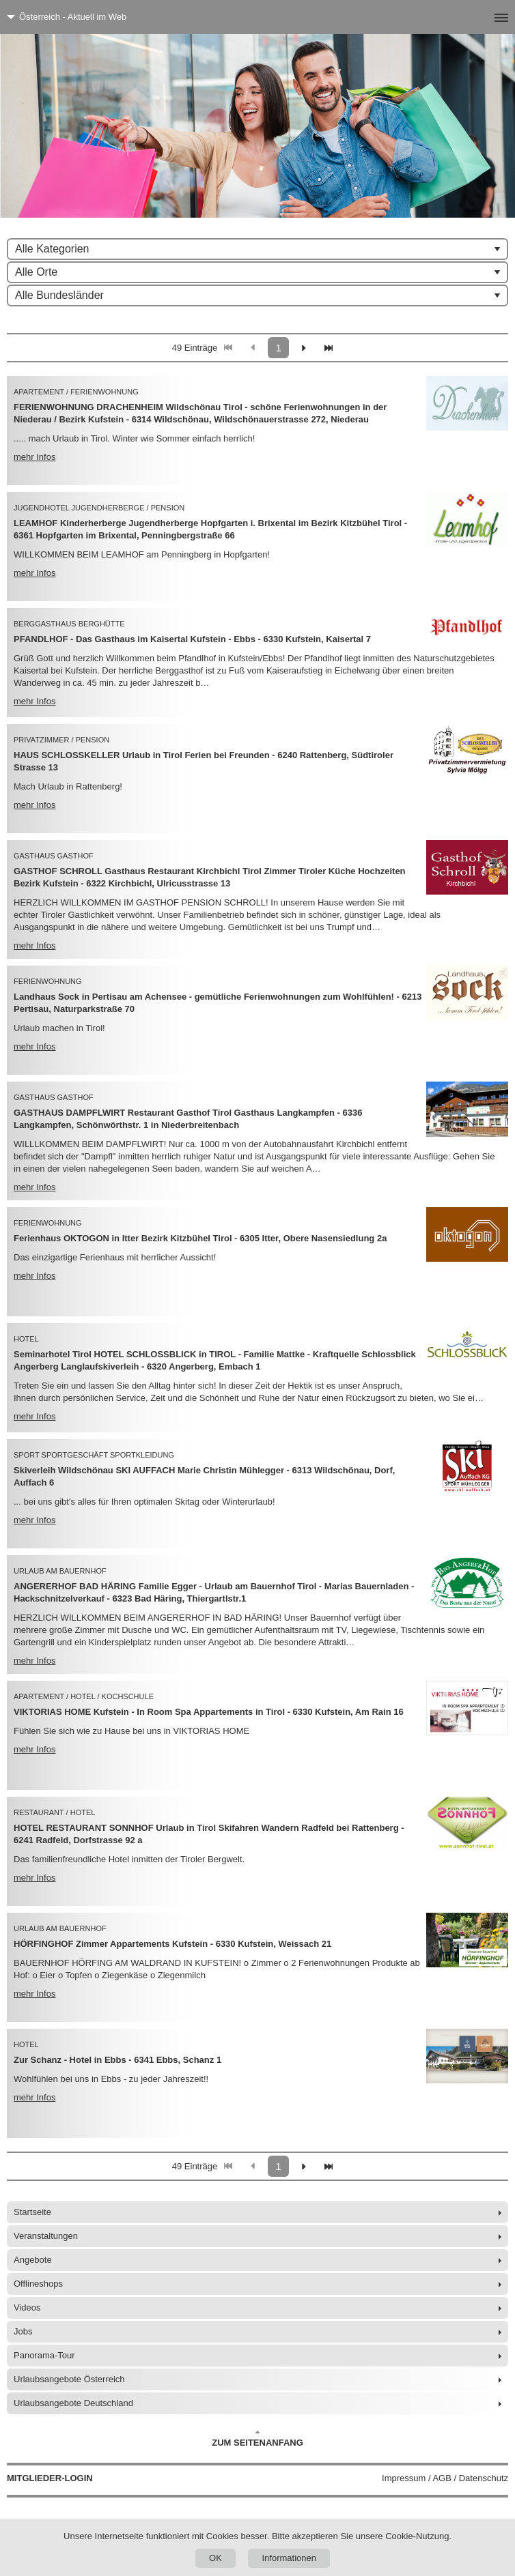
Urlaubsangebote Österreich (69, 2379)
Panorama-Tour (44, 2355)
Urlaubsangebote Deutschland (73, 2403)
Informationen (289, 2558)
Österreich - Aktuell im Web (72, 17)
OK (215, 2558)
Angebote (33, 2260)
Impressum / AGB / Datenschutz (445, 2478)
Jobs (23, 2331)
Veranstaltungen (46, 2236)
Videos (27, 2307)
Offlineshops (38, 2283)
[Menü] (479, 17)
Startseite (32, 2212)
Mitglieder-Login (50, 2478)
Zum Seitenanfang (257, 2439)
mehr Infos (34, 457)
